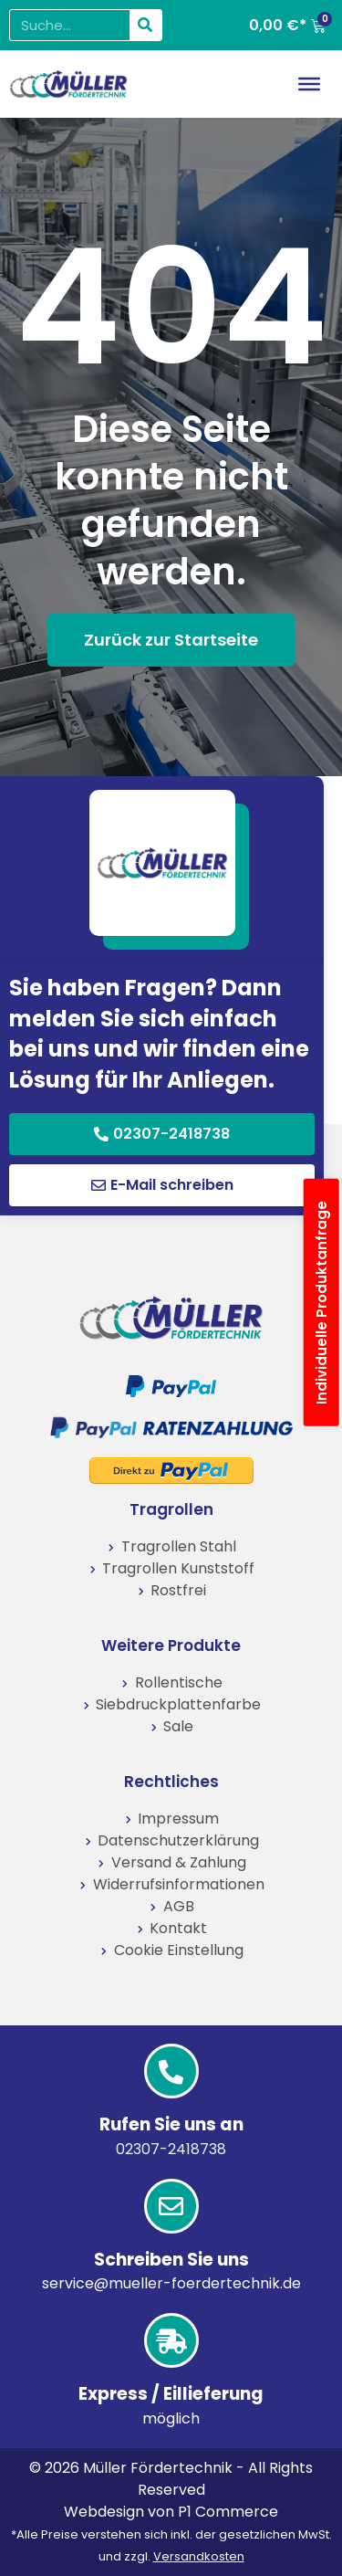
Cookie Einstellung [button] (179, 1950)
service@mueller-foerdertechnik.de (171, 2283)
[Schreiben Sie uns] (171, 2206)
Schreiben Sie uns (171, 2259)
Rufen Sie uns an (171, 2124)
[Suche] (145, 25)
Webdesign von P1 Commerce (171, 2511)
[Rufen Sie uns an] (171, 2071)
